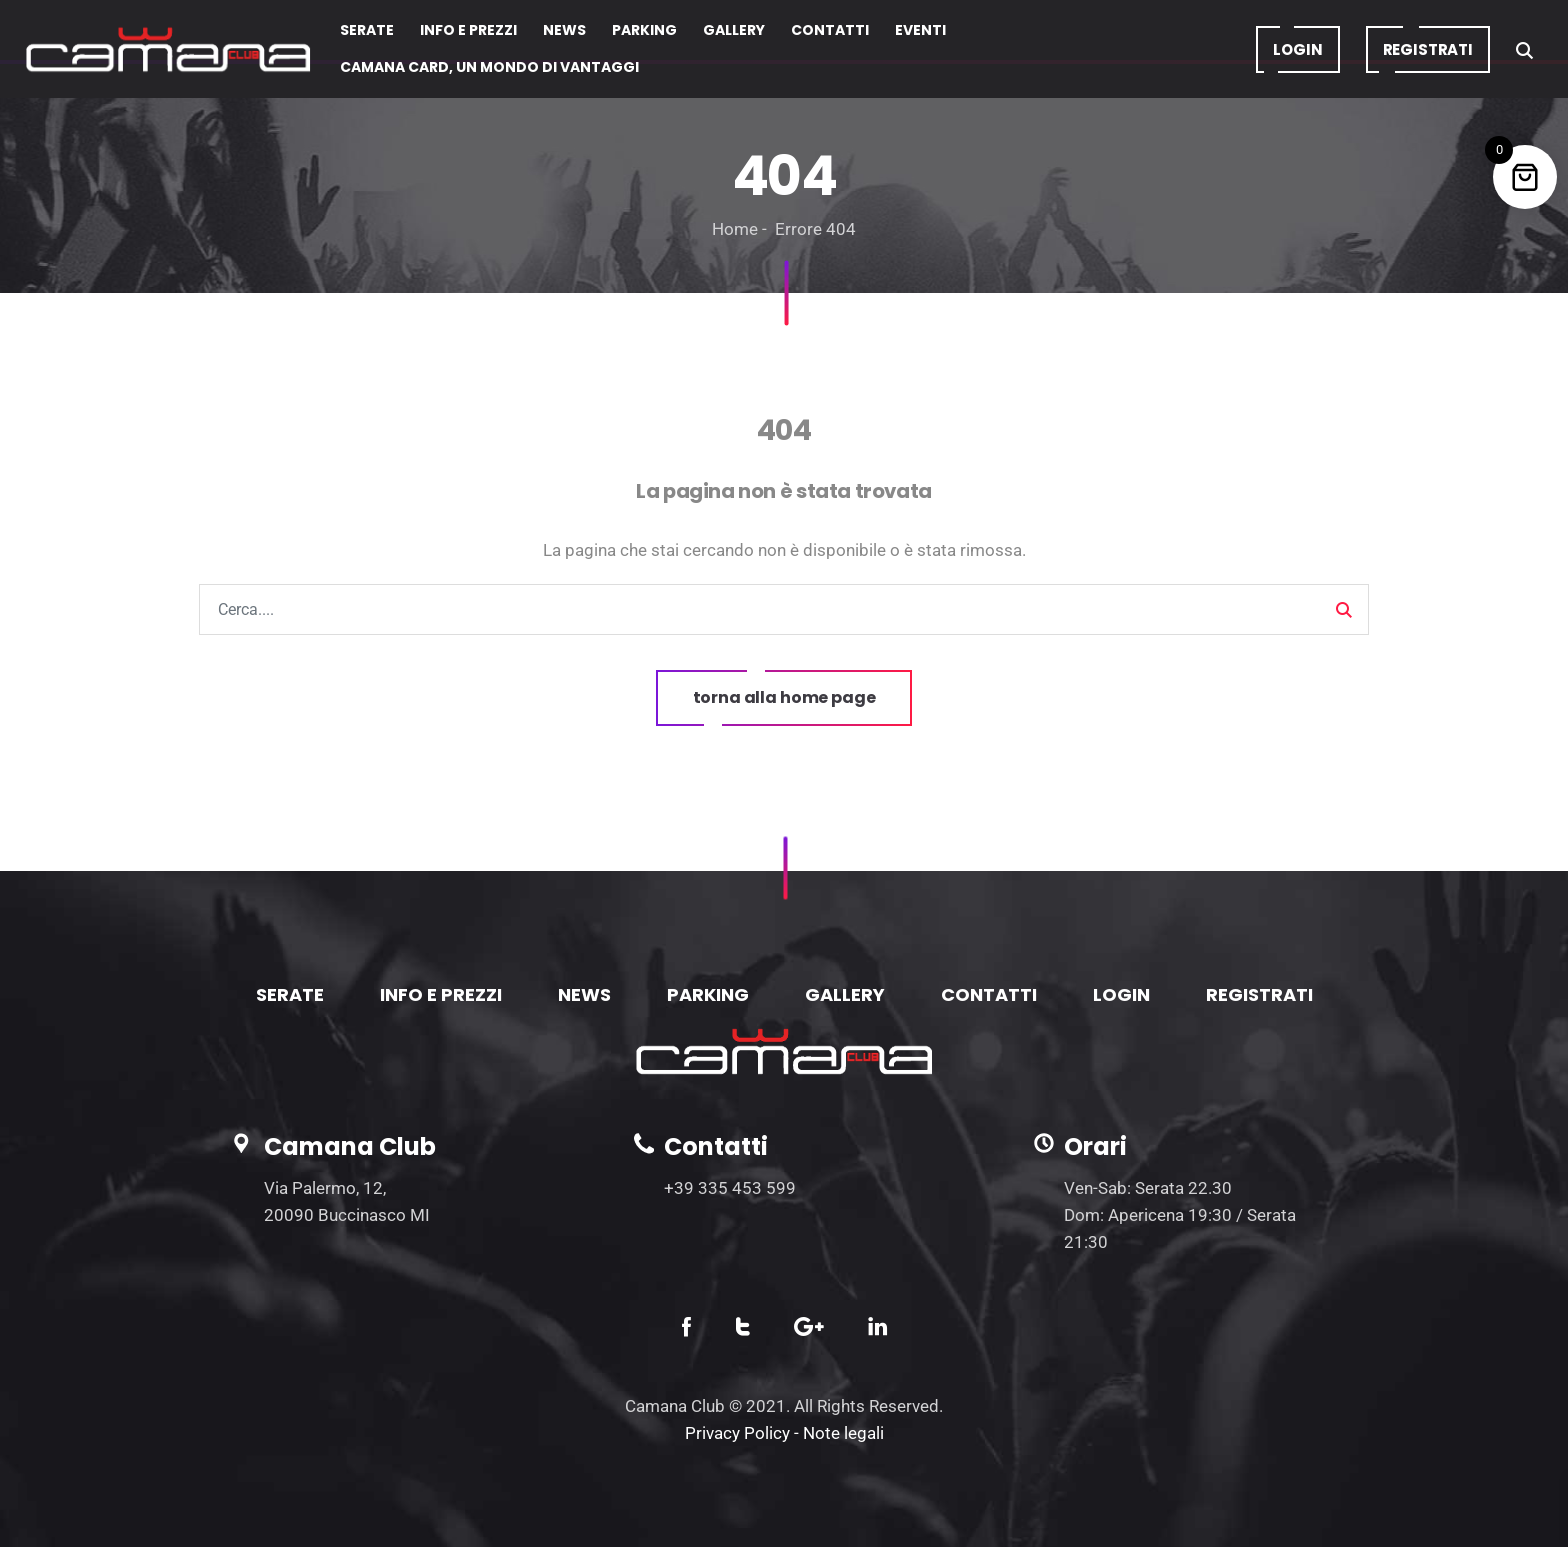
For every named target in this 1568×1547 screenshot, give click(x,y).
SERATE (290, 994)
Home (735, 229)
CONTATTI (989, 994)
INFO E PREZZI (441, 994)
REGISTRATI (1259, 994)
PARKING (708, 994)
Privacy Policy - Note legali (784, 1433)
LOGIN (1121, 994)
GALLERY (845, 994)
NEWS (584, 994)
